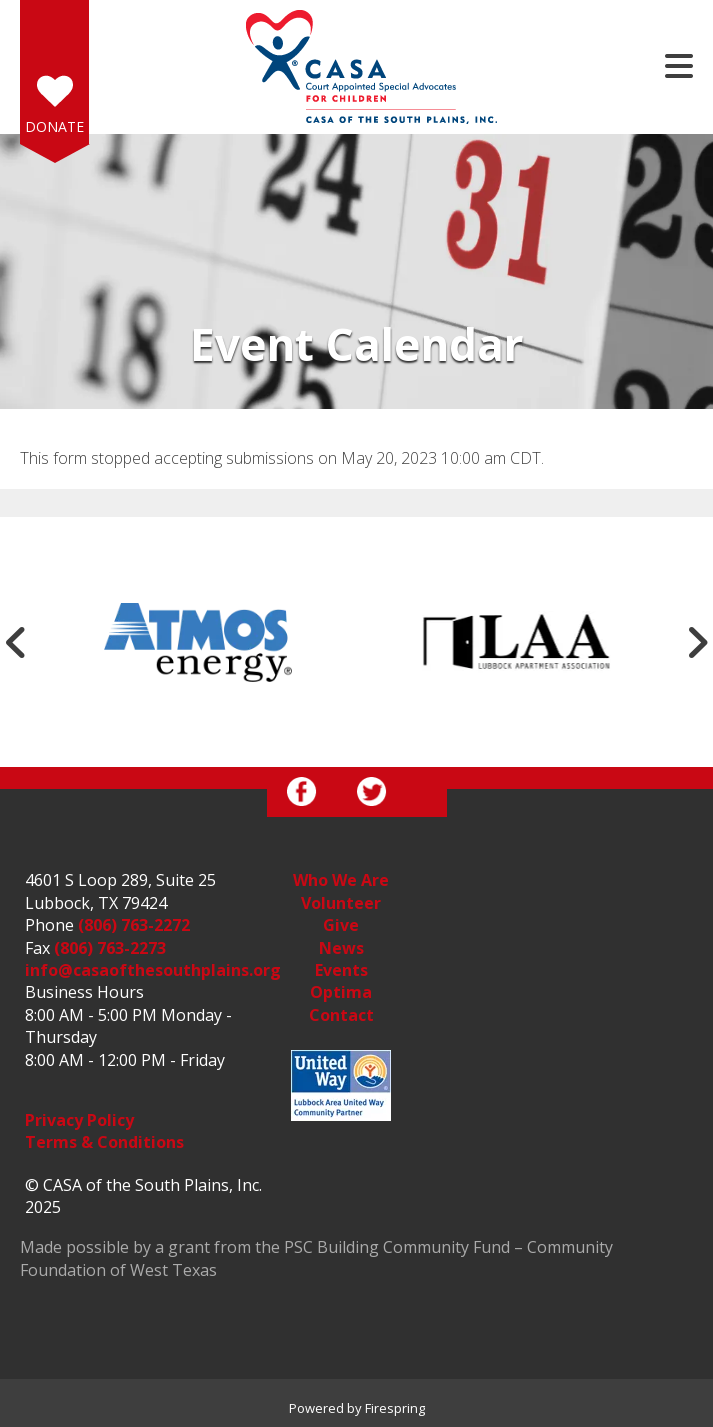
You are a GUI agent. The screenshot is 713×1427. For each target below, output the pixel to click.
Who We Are (341, 880)
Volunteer (341, 903)
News (341, 948)
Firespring (395, 1408)
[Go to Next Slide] (697, 642)
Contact (341, 1015)
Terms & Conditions (104, 1142)
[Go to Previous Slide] (16, 642)
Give (341, 925)
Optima (341, 992)
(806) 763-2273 (110, 948)
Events (341, 970)
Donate (54, 126)
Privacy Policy (79, 1120)
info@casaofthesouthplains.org (153, 970)
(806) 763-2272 (134, 925)
